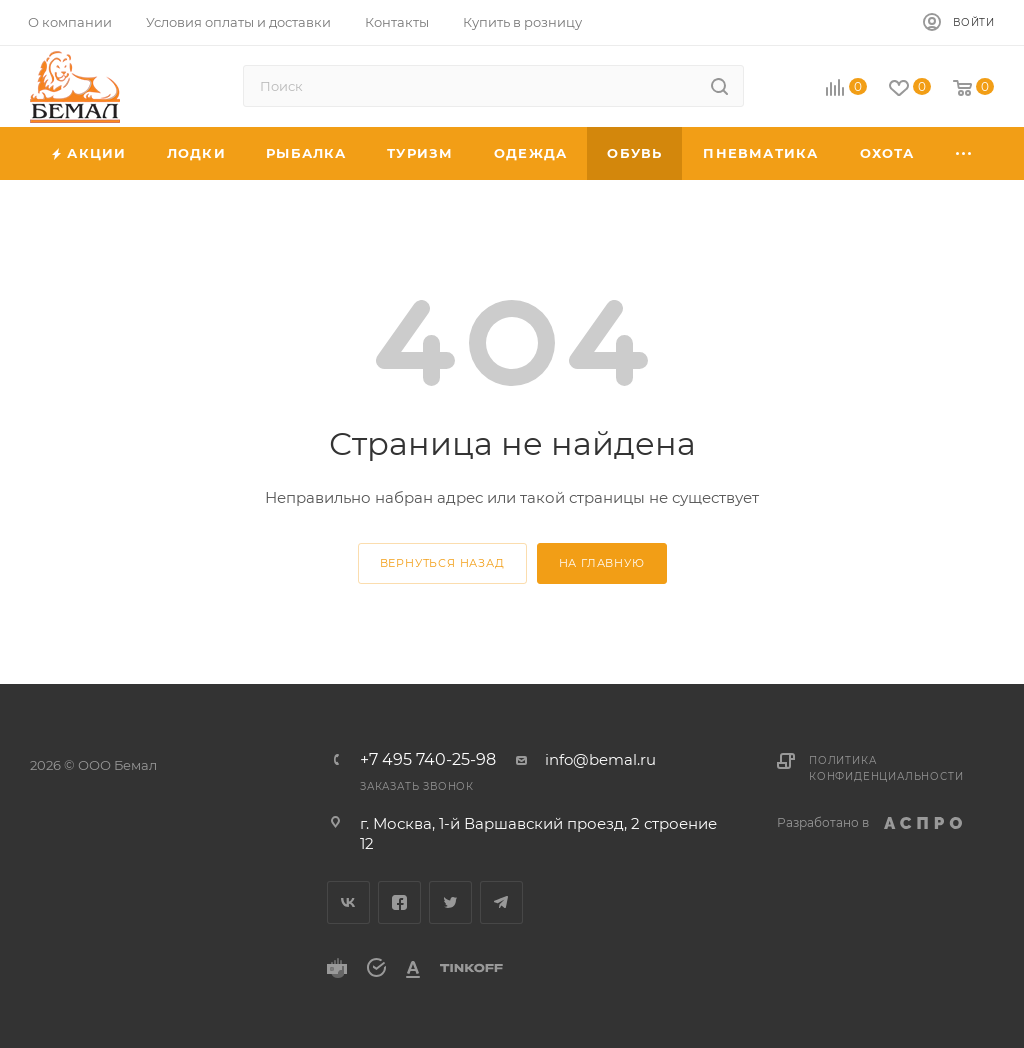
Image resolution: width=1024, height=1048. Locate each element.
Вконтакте (348, 902)
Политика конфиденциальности (886, 768)
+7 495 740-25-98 (428, 760)
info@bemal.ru (600, 759)
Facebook (399, 902)
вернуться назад (442, 563)
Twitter (450, 902)
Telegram (501, 902)
